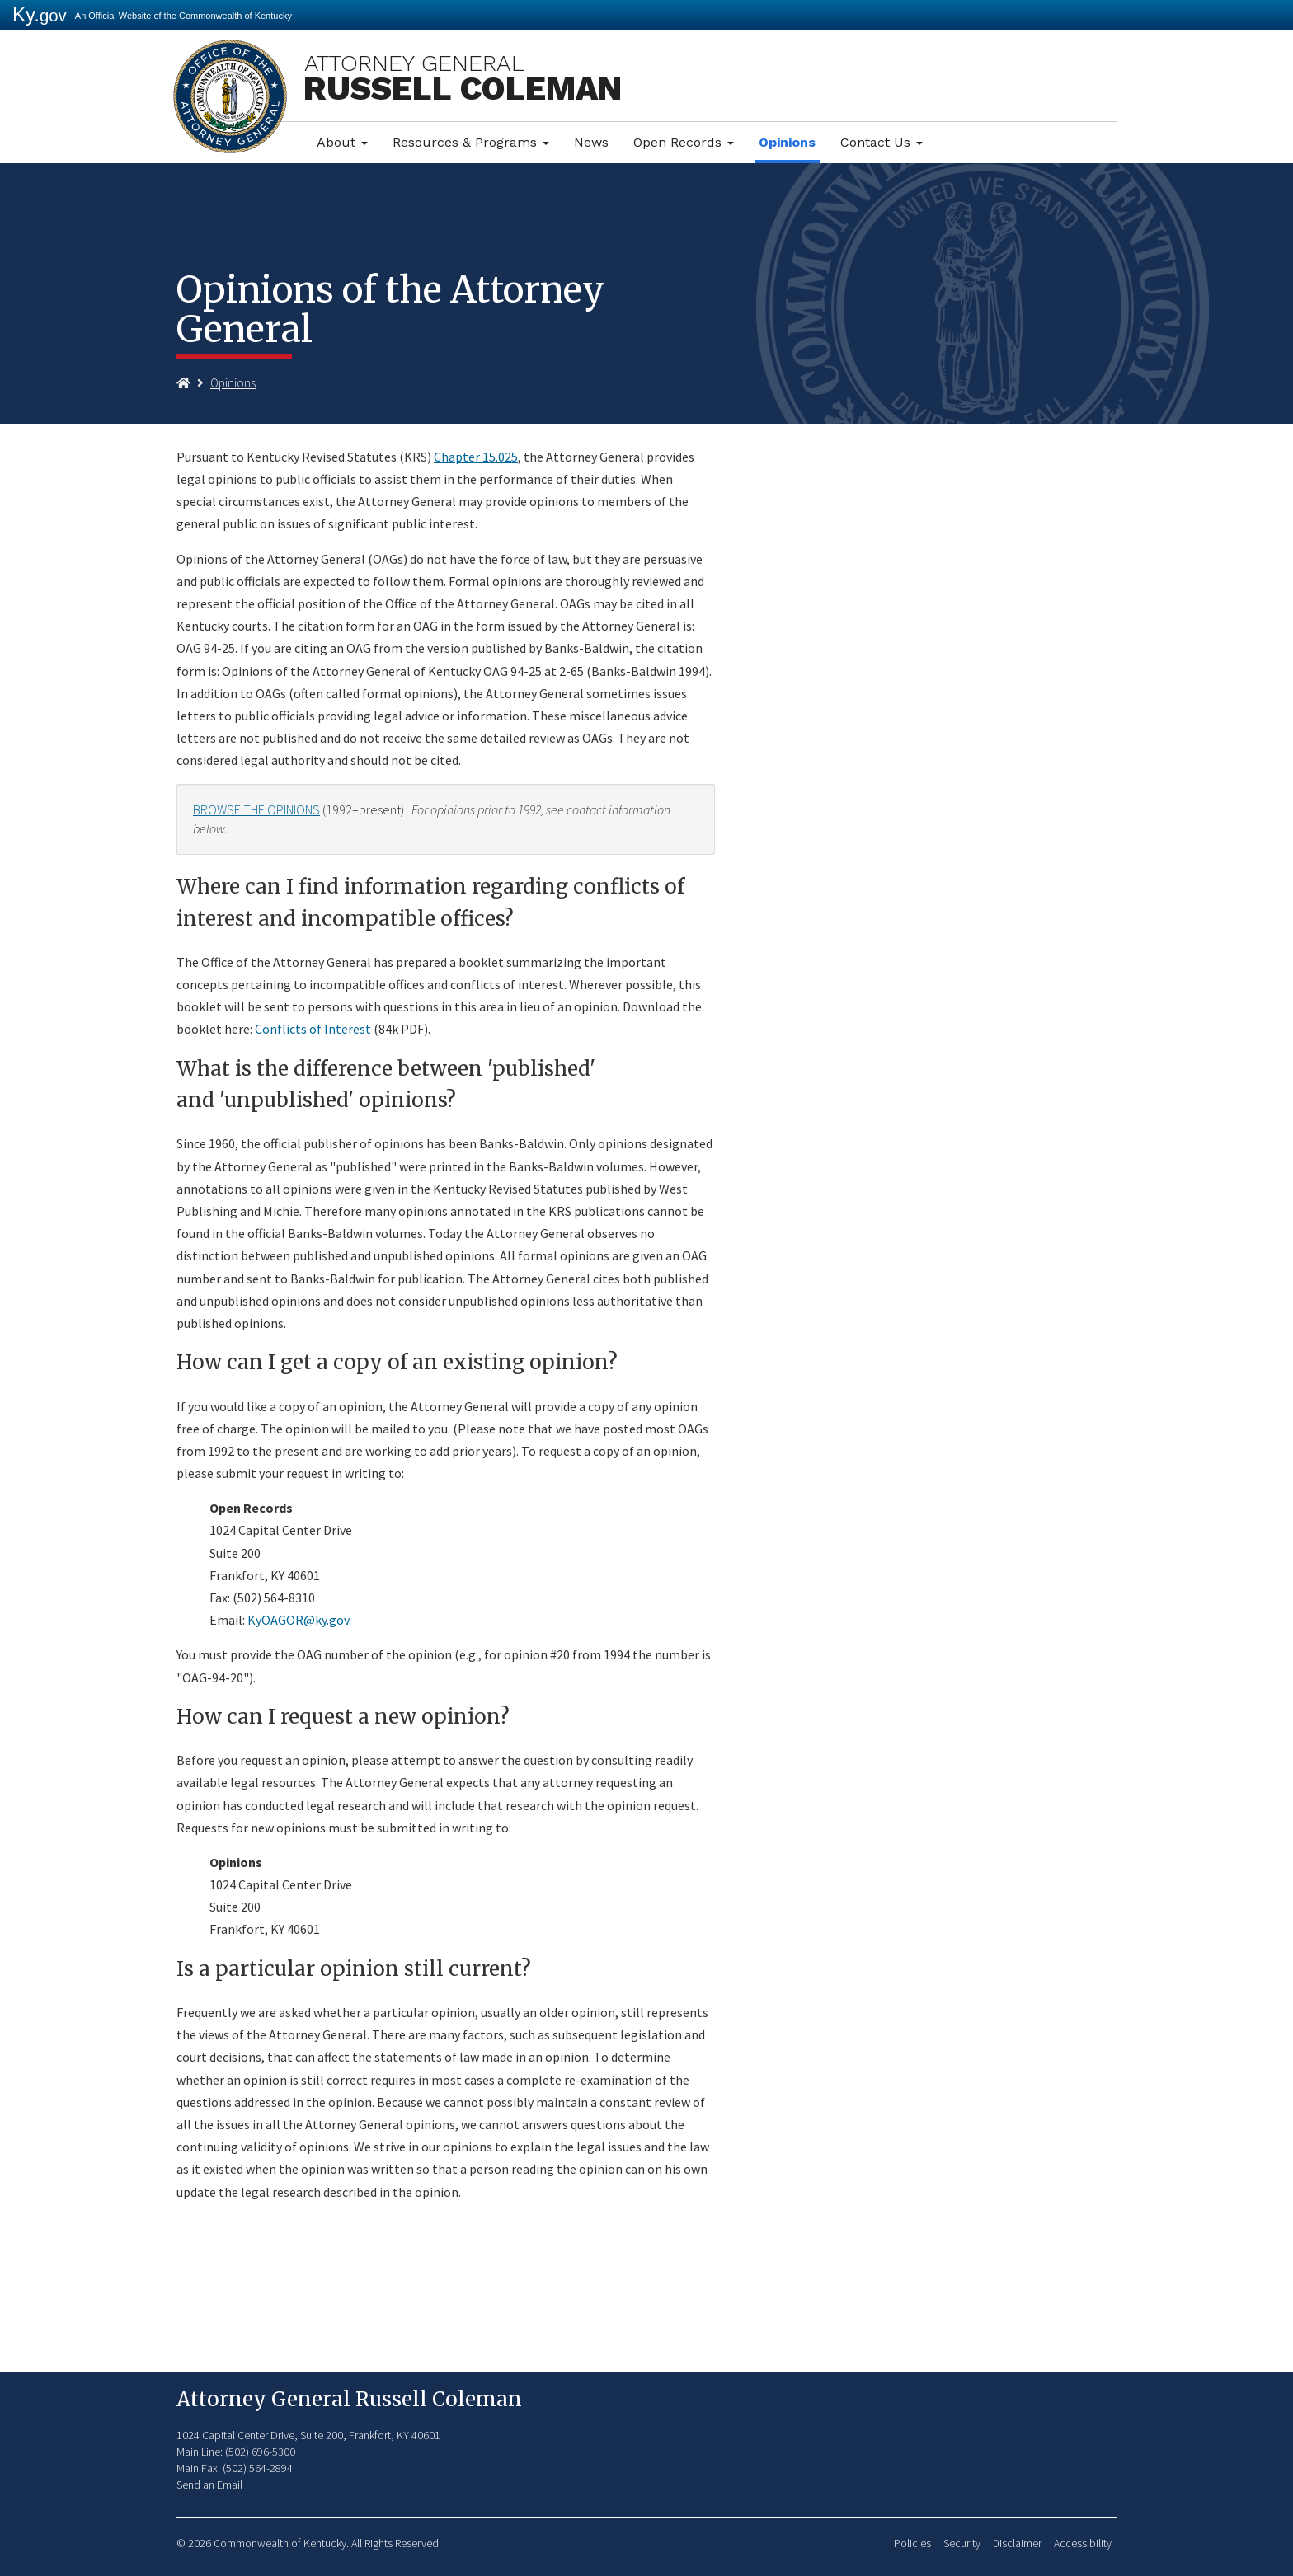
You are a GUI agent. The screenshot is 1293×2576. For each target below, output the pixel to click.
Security (961, 2543)
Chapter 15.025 (476, 456)
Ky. (39, 14)
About (342, 142)
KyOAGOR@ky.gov (298, 1620)
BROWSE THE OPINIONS (256, 809)
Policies (912, 2543)
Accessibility (1083, 2543)
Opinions (787, 142)
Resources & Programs (471, 142)
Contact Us (881, 142)
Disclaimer (1017, 2543)
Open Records (683, 142)
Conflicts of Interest (313, 1029)
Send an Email (209, 2484)
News (591, 142)
